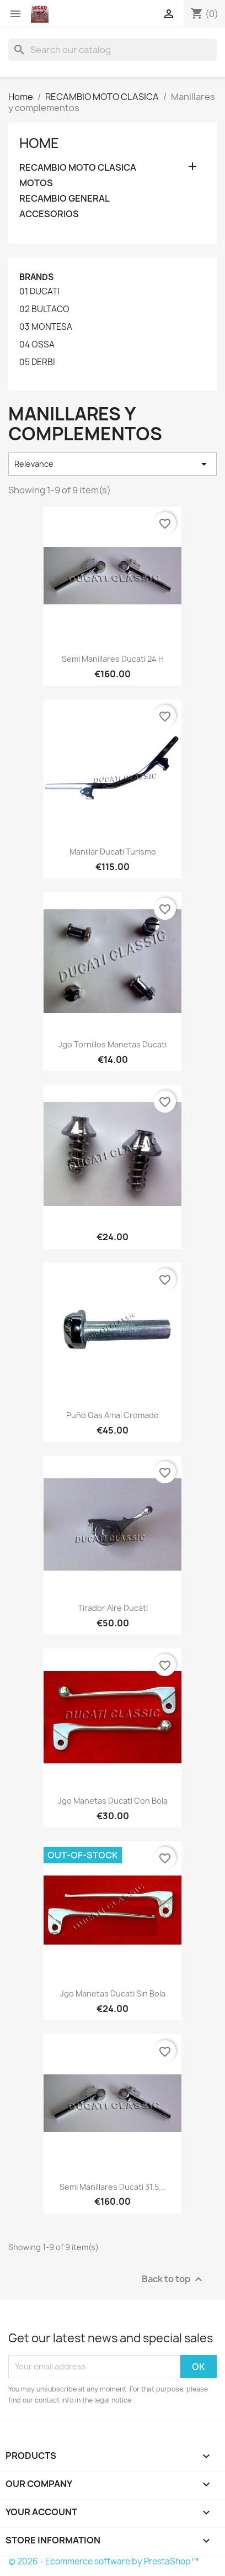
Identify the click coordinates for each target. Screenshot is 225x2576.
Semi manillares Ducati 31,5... (112, 2187)
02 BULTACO (44, 309)
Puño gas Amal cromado (112, 1415)
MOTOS (36, 183)
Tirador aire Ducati (113, 1608)
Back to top (173, 2279)
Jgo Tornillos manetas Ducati (112, 1044)
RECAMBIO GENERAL (64, 198)
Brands (36, 277)
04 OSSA (37, 344)
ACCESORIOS (49, 214)
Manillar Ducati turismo (112, 851)
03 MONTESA (45, 327)
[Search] (112, 50)
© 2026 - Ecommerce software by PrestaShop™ (103, 2561)
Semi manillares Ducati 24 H (113, 659)
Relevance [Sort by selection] (112, 464)
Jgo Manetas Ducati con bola (113, 1800)
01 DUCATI (39, 291)
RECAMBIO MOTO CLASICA (77, 167)
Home (39, 143)
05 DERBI (37, 362)
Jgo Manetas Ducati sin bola (112, 1993)
